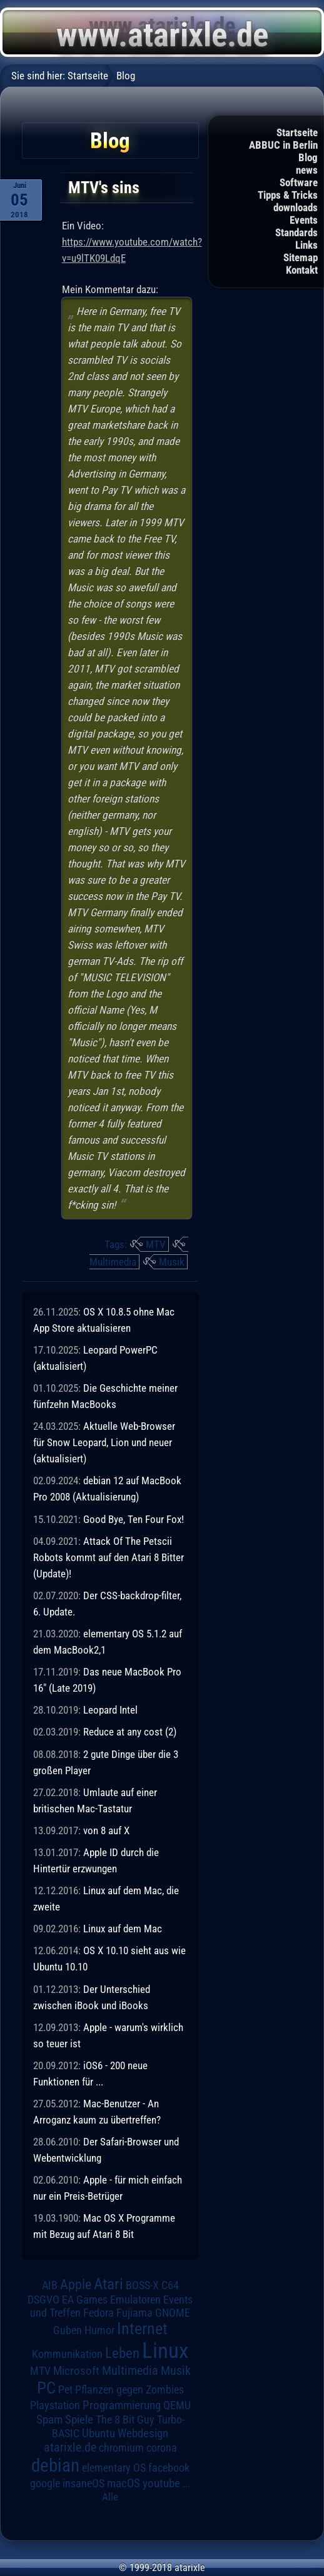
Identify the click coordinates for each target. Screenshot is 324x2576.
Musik (172, 1262)
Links (306, 245)
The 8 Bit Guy (125, 2419)
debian (55, 2465)
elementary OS (114, 2467)
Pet (65, 2390)
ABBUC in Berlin (283, 145)
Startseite (297, 132)
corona (161, 2448)
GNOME (172, 2312)
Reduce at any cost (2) (129, 1731)
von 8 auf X (106, 1830)
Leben (122, 2353)
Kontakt (302, 270)
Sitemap (300, 257)
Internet (142, 2328)
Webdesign (143, 2433)
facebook (169, 2468)
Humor (99, 2330)
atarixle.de (70, 2447)
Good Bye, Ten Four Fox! (133, 1519)
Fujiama (134, 2312)
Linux (165, 2350)
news (307, 170)
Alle (110, 2496)
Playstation (55, 2405)
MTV (156, 1244)
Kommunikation (67, 2353)
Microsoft (76, 2371)
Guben (67, 2330)
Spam (49, 2420)
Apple (75, 2284)
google (45, 2483)
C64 (170, 2285)
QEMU (177, 2405)
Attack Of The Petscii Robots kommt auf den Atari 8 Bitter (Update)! (108, 1557)
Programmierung (122, 2405)
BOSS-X (142, 2285)
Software (299, 182)
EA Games (85, 2300)
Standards (296, 232)
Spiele (79, 2419)
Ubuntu (98, 2433)
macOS (123, 2483)
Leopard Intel (110, 1710)
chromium (121, 2448)
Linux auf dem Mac (122, 1928)
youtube (161, 2483)
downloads (295, 207)
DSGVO (43, 2300)
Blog (308, 157)
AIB (50, 2285)
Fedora (98, 2312)
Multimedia (112, 1262)
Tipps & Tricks (288, 195)
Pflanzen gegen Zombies (129, 2390)
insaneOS (83, 2483)
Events (304, 220)
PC (46, 2388)
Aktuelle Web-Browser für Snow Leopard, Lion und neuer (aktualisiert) (104, 1442)
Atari (108, 2284)
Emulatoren (135, 2299)
